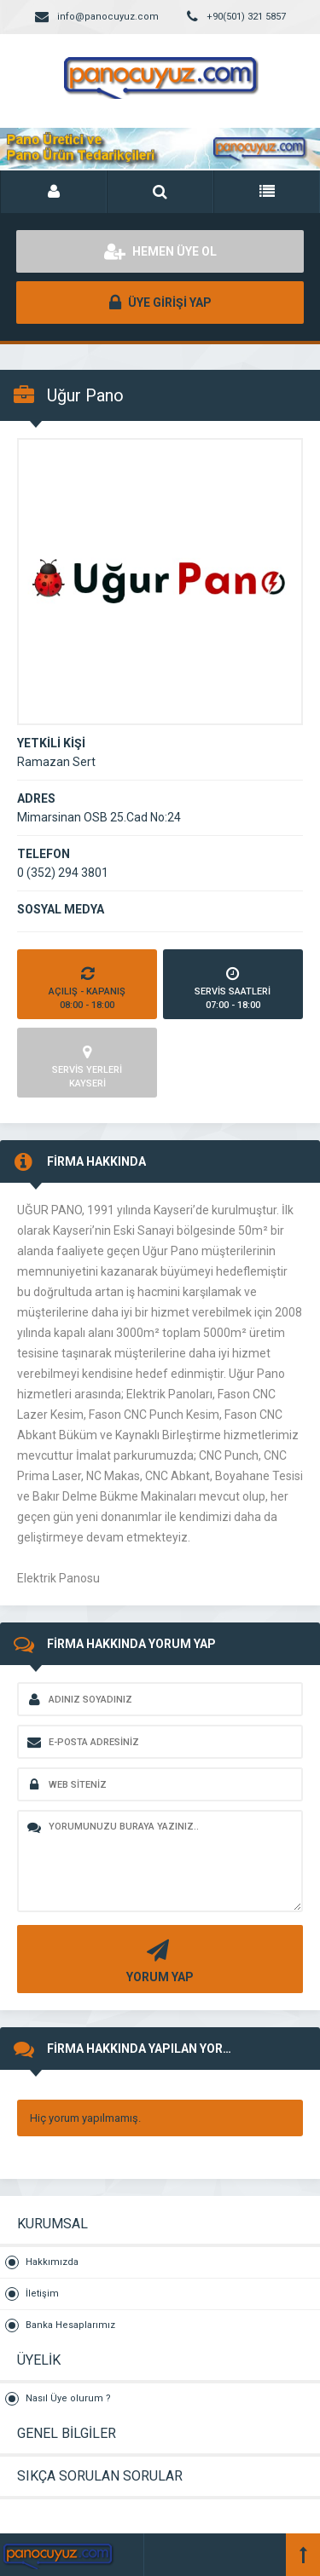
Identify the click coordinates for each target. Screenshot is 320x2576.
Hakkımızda (52, 2262)
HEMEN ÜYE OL (160, 251)
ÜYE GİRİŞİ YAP (160, 302)
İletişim (42, 2293)
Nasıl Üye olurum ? (68, 2398)
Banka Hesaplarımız (70, 2325)
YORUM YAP (158, 1959)
